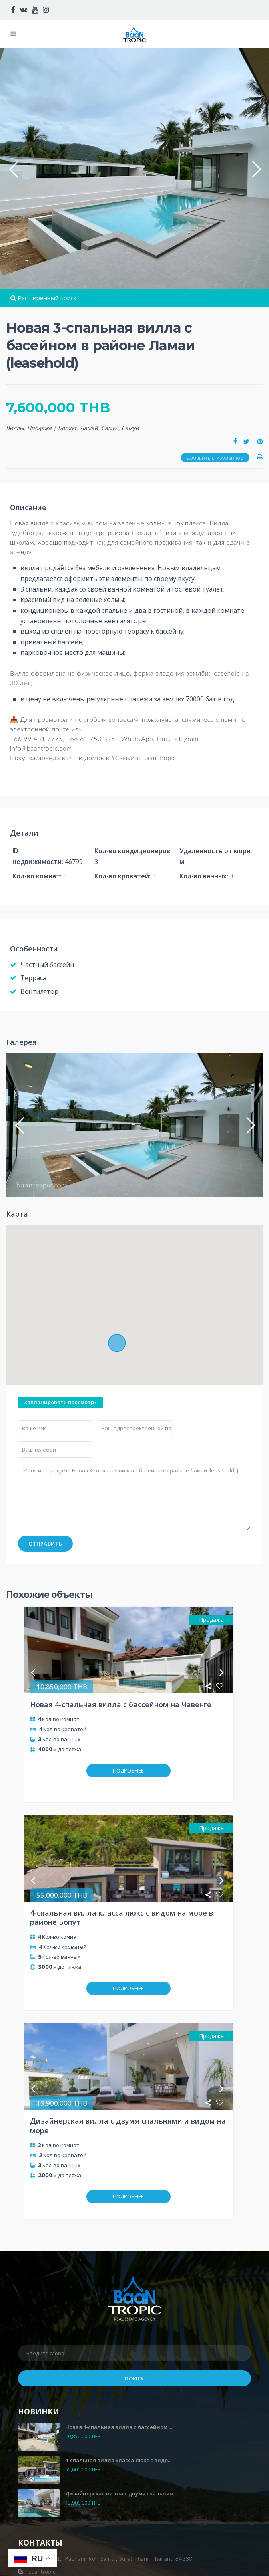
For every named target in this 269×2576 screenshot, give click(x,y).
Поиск (134, 2306)
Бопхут (67, 428)
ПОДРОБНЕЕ (128, 1770)
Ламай (89, 428)
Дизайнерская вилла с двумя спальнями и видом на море (128, 2077)
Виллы (15, 428)
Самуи (109, 428)
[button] (13, 168)
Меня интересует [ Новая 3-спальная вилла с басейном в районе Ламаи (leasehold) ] (134, 1496)
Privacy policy (41, 2537)
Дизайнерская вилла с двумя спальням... (121, 2421)
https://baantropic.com (57, 2512)
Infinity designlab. (135, 2569)
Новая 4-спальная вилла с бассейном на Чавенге (120, 1704)
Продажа (39, 428)
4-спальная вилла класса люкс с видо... (118, 2388)
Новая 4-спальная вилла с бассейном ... (118, 2355)
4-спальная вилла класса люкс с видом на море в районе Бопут (121, 1893)
